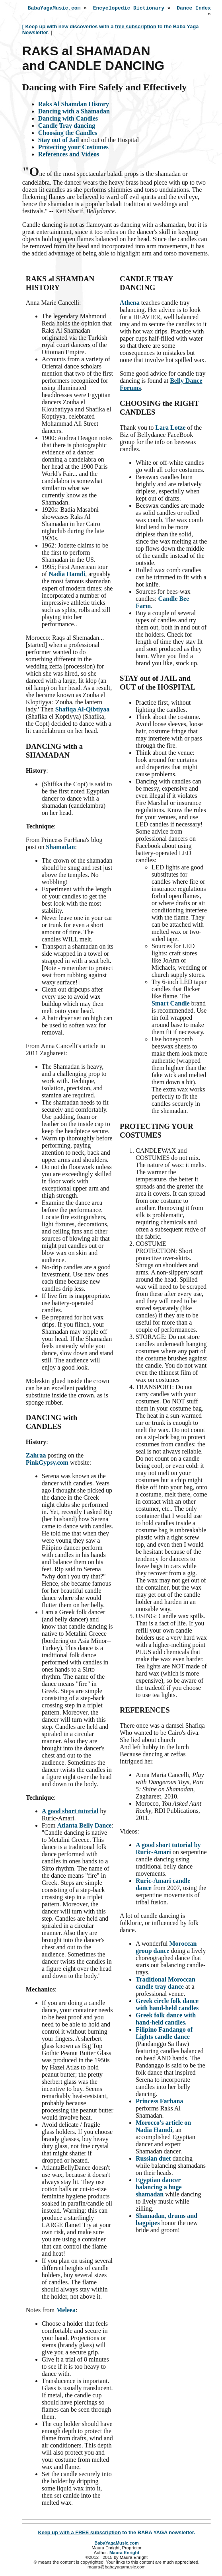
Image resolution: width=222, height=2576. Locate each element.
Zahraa (36, 1457)
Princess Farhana (159, 2103)
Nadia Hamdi (67, 576)
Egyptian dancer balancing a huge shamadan (159, 2189)
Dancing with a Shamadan (74, 113)
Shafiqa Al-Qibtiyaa (82, 711)
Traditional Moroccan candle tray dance (165, 1985)
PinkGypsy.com (47, 1464)
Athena (130, 305)
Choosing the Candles (67, 135)
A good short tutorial (70, 1813)
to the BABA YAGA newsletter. (116, 2535)
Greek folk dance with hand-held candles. (166, 2021)
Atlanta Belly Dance (84, 1827)
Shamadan (60, 849)
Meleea (66, 2312)
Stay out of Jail (58, 142)
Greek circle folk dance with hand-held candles (167, 2007)
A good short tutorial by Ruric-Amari (168, 1851)
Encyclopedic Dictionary (128, 8)
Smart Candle (171, 1005)
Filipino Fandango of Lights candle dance (164, 2035)
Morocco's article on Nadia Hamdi (163, 2129)
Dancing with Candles (68, 120)
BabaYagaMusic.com (54, 8)
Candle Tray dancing (66, 128)
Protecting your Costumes (73, 149)
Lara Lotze (170, 430)
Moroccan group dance (166, 1949)
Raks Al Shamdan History (73, 106)
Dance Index (194, 8)
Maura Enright (124, 2555)
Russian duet (153, 2160)
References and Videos (68, 156)
